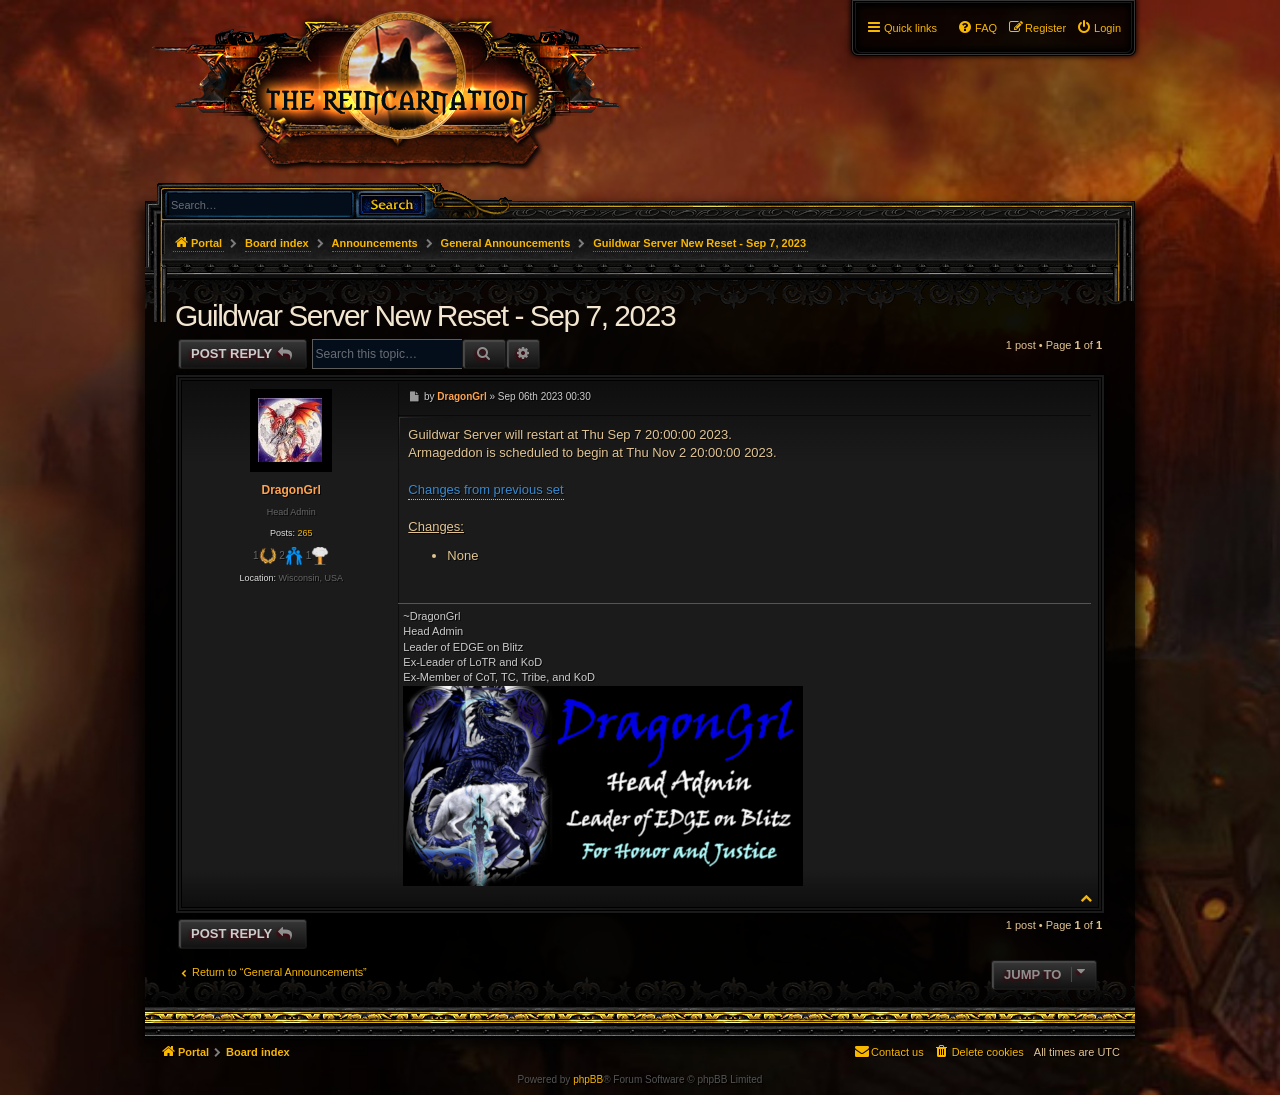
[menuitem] (1098, 28)
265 (304, 533)
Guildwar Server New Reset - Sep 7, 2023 (699, 243)
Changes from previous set (485, 489)
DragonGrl (290, 490)
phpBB (588, 1079)
